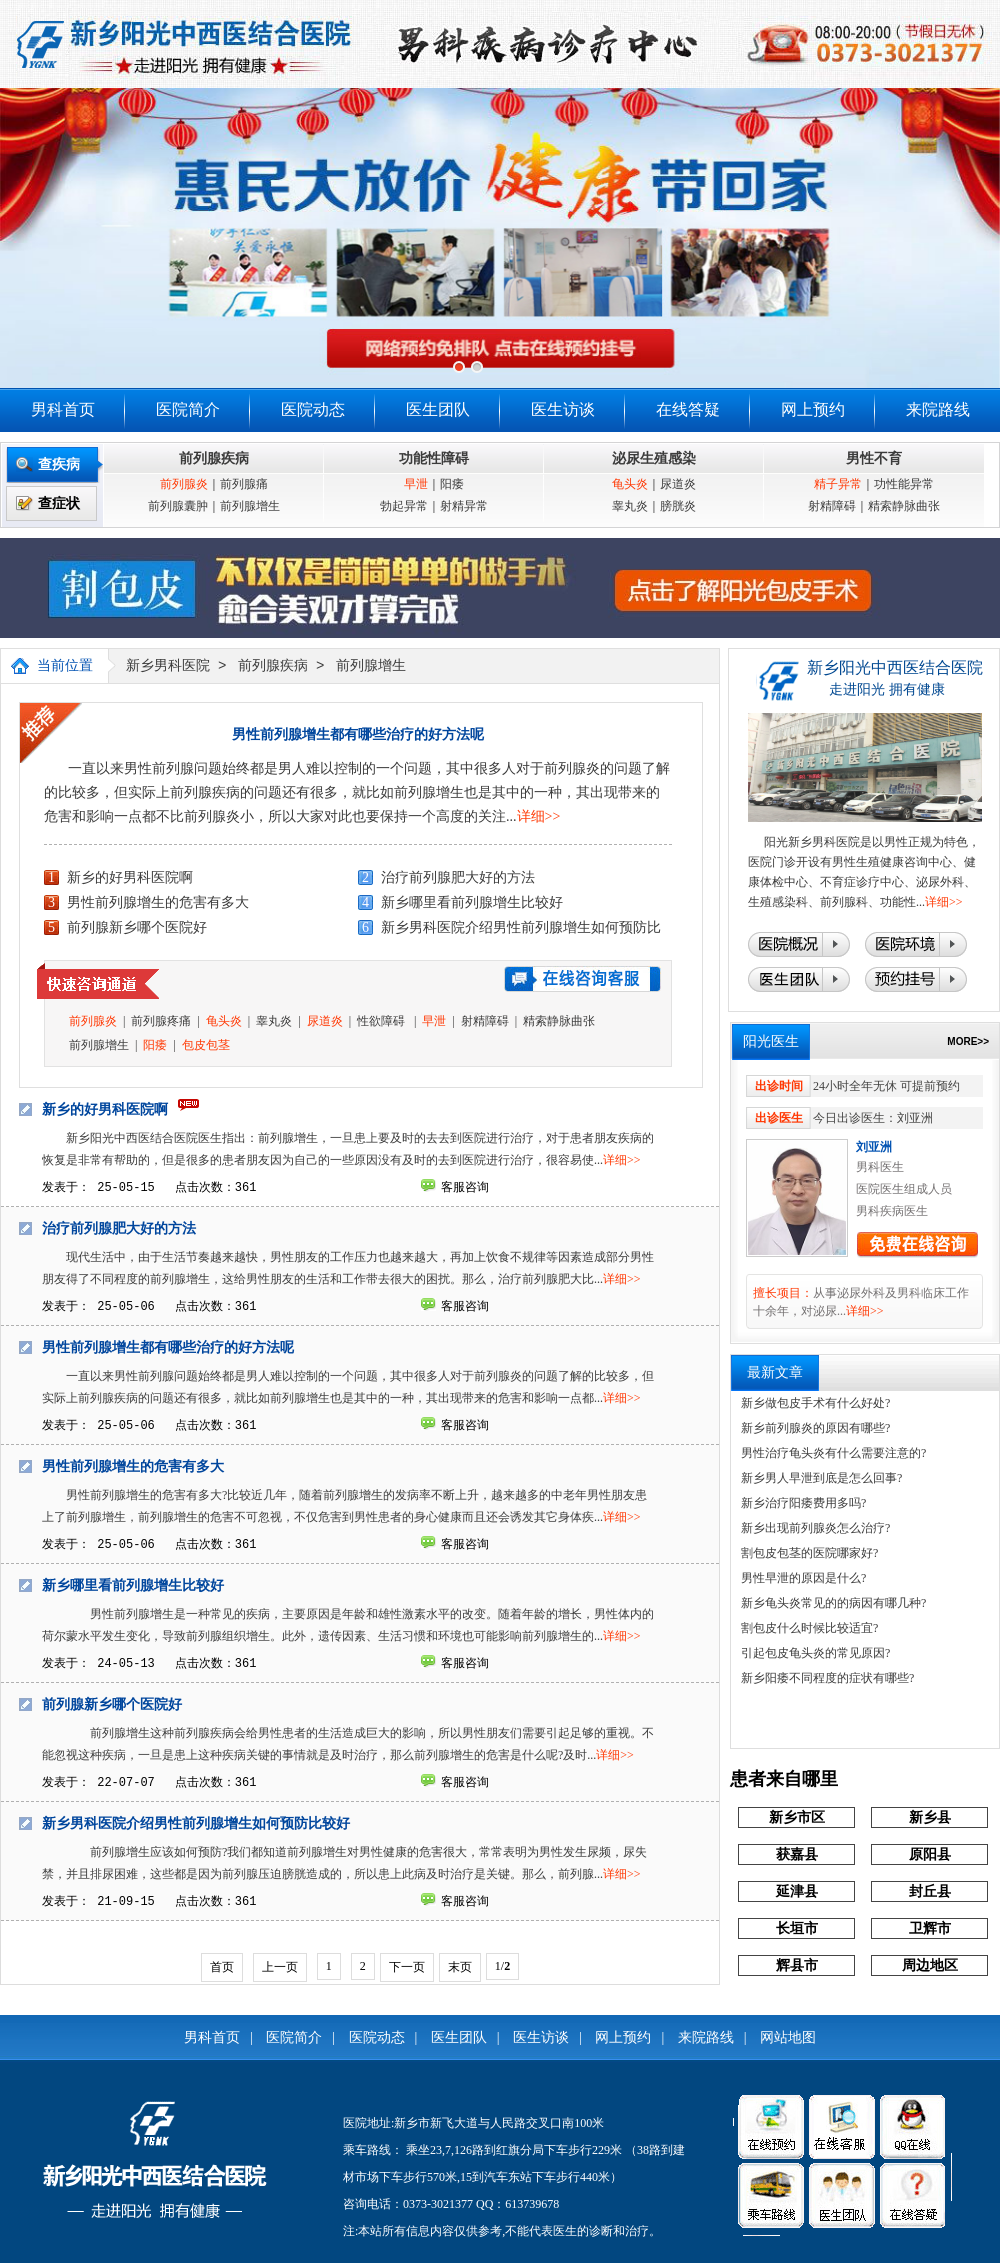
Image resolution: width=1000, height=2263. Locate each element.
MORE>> (968, 1041)
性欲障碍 (382, 1021)
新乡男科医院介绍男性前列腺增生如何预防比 (521, 927)
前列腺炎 (184, 484)
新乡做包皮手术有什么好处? (815, 1403)
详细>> (539, 816)
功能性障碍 (434, 458)
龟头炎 (630, 484)
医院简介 (188, 409)
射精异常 (464, 506)
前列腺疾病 (214, 458)
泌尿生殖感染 (654, 458)
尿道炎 (678, 484)
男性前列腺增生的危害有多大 (158, 902)
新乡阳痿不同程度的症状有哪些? (827, 1678)
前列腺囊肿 (178, 506)
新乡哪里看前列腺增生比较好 (472, 902)
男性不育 (874, 458)
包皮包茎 (206, 1045)
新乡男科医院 (168, 666)
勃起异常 (404, 506)
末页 (460, 1967)
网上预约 (813, 409)
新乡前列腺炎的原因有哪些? (815, 1428)
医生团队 (438, 409)
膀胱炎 (678, 506)
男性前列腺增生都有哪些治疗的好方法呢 (358, 734)
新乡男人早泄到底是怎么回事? (821, 1478)
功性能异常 (904, 484)
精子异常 (838, 484)
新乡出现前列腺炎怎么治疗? (815, 1528)
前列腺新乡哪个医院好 (137, 927)
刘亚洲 (874, 1147)
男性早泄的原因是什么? (803, 1578)
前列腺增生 (250, 506)
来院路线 (938, 409)
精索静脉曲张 (904, 506)
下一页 (407, 1967)
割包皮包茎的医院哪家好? (809, 1553)
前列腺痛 (244, 484)
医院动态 (313, 409)
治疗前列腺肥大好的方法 (458, 877)
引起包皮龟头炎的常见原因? (815, 1653)
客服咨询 (465, 1187)
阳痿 (452, 484)
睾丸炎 (630, 506)
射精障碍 (832, 506)
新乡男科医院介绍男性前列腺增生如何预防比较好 (196, 1823)
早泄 (416, 484)
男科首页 (63, 409)
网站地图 (788, 2037)
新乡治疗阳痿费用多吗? (803, 1503)
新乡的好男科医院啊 (130, 877)
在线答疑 (688, 409)
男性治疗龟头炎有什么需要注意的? (833, 1453)
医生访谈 (563, 409)
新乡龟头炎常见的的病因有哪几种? (833, 1603)
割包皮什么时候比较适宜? (809, 1628)
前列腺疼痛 (161, 1021)
